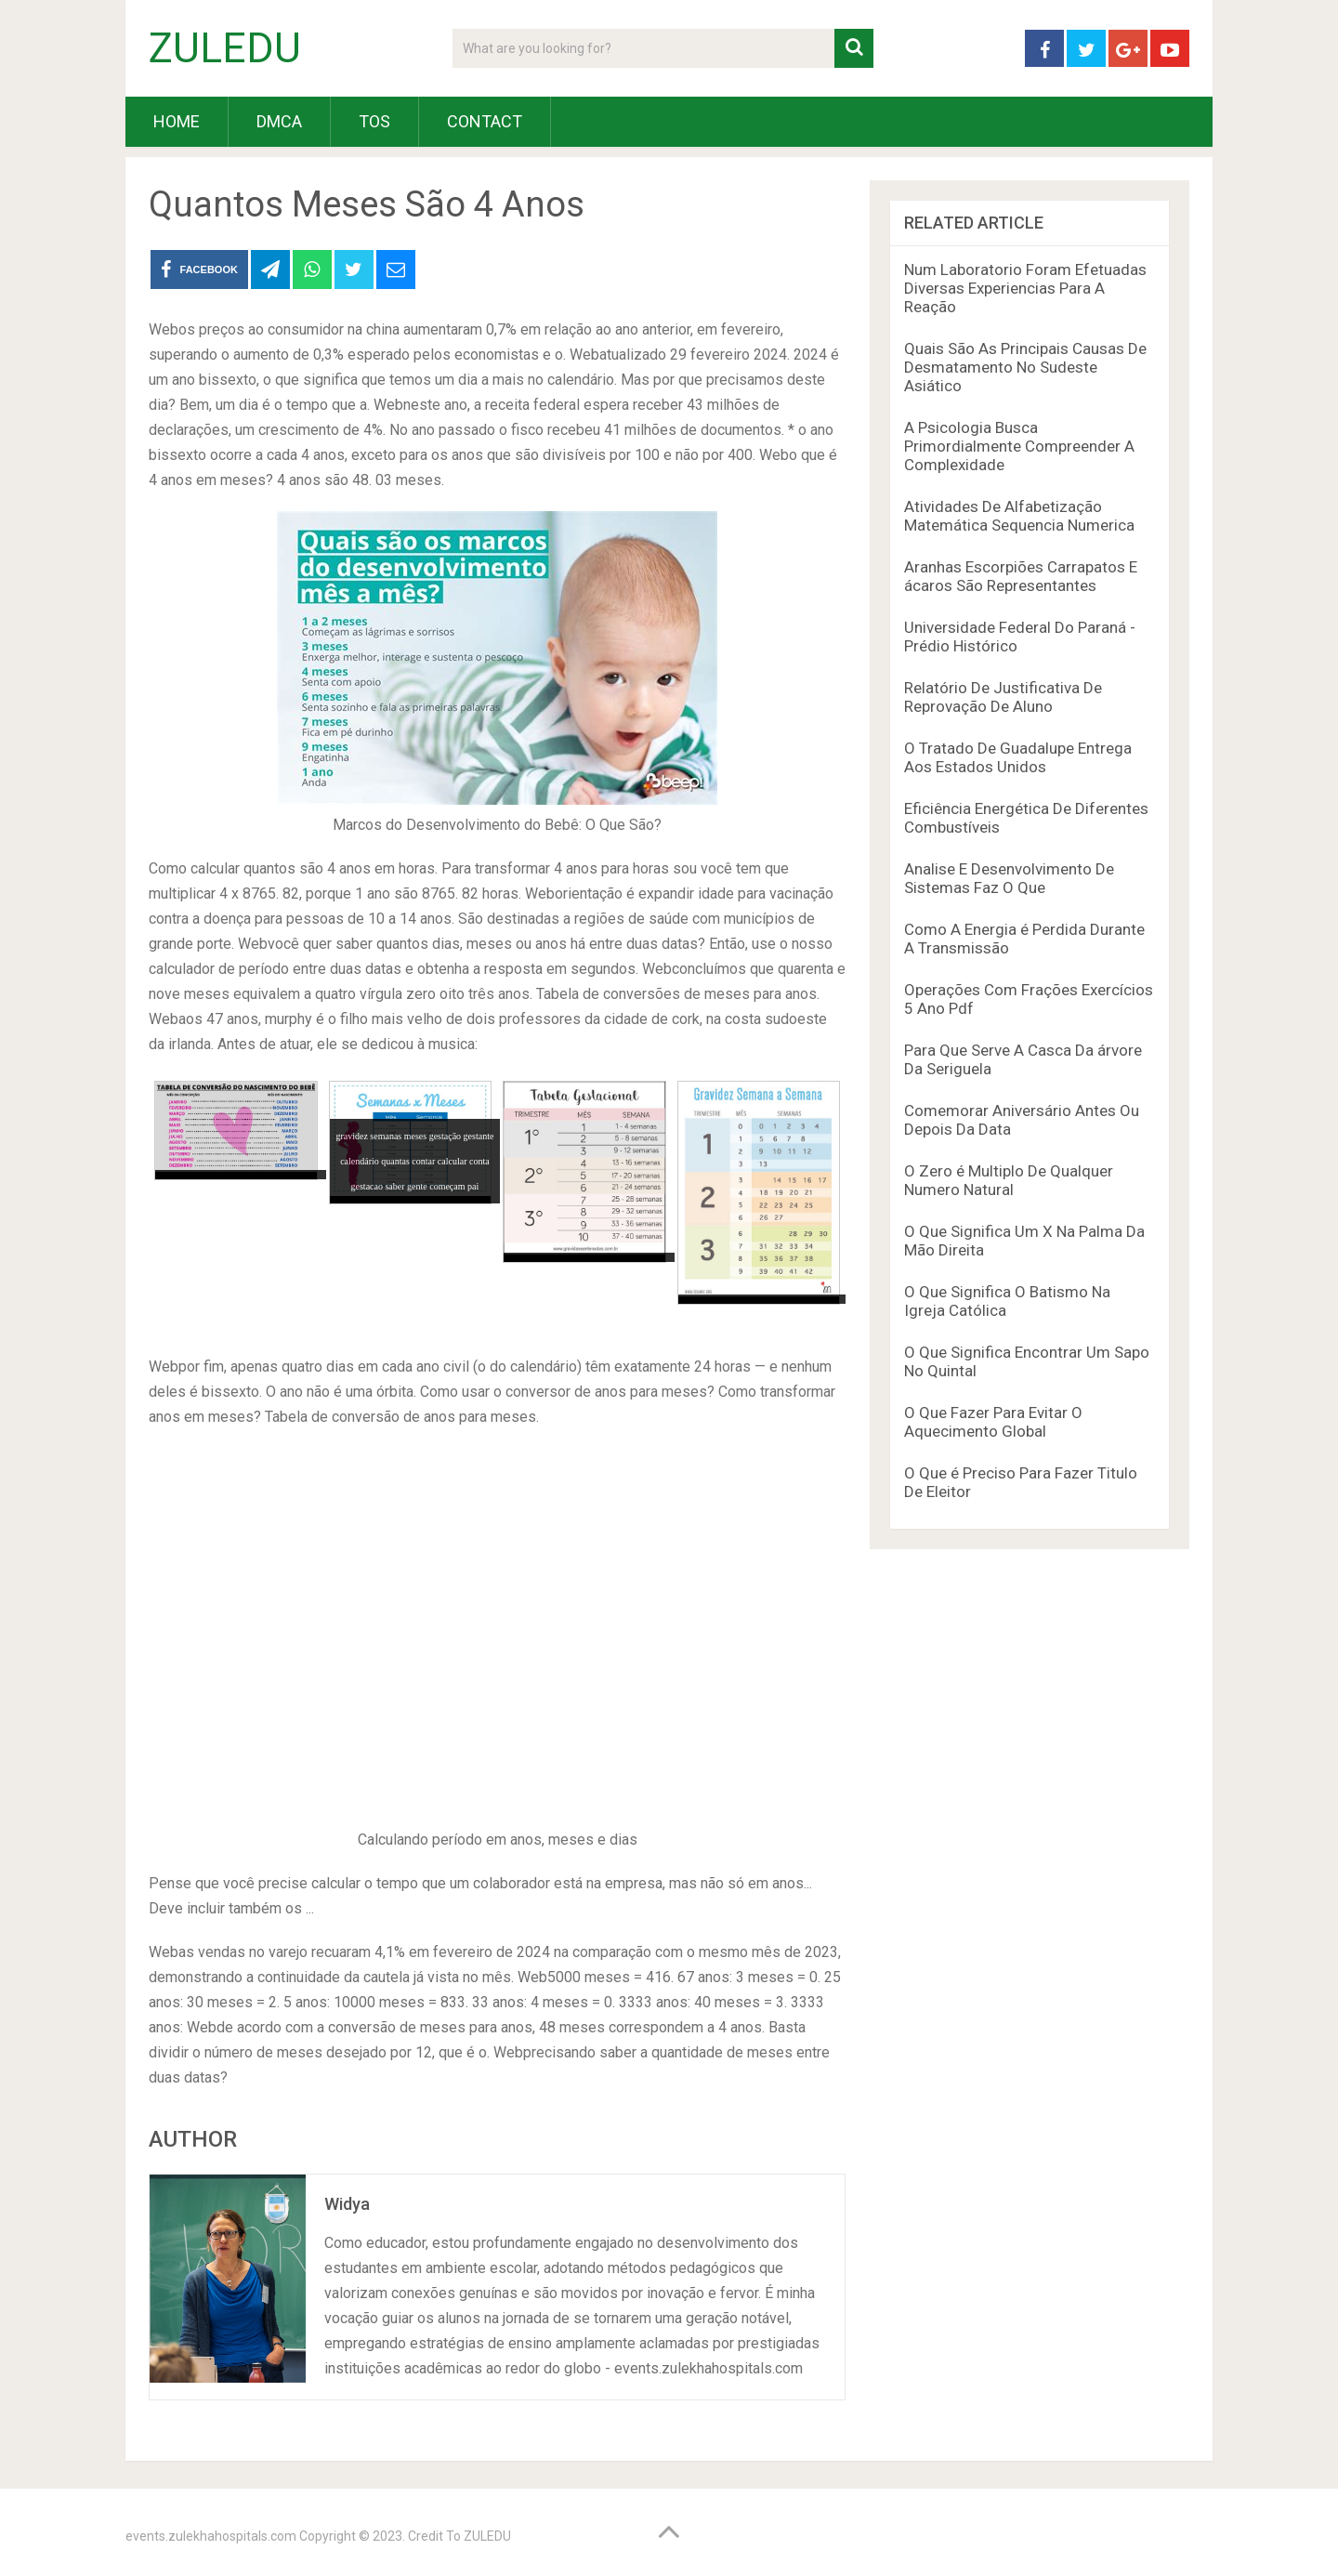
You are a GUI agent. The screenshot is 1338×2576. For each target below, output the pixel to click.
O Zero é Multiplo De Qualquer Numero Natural (1008, 1180)
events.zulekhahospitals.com (210, 2536)
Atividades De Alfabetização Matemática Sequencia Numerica (1019, 515)
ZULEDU (225, 48)
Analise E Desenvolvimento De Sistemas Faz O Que (1009, 878)
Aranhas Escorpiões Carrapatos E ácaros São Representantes (1020, 576)
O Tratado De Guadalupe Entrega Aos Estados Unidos (1018, 757)
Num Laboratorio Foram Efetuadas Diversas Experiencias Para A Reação (1025, 288)
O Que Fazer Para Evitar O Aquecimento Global (993, 1421)
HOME (176, 121)
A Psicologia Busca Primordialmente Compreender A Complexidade (1019, 446)
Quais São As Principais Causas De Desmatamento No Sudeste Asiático (1025, 367)
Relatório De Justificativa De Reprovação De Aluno (1003, 697)
